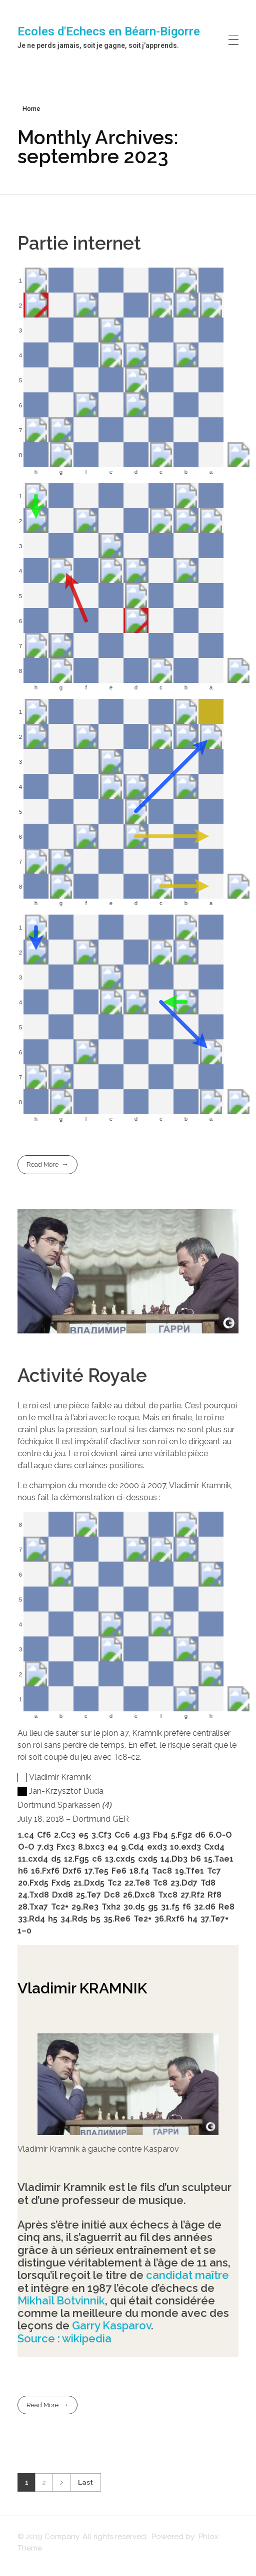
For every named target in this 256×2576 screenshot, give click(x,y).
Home (31, 108)
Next (61, 2482)
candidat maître (187, 2274)
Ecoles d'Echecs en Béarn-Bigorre (109, 31)
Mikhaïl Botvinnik (61, 2300)
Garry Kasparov (111, 2325)
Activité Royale (82, 1375)
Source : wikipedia (65, 2338)
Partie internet (79, 243)
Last (85, 2482)
